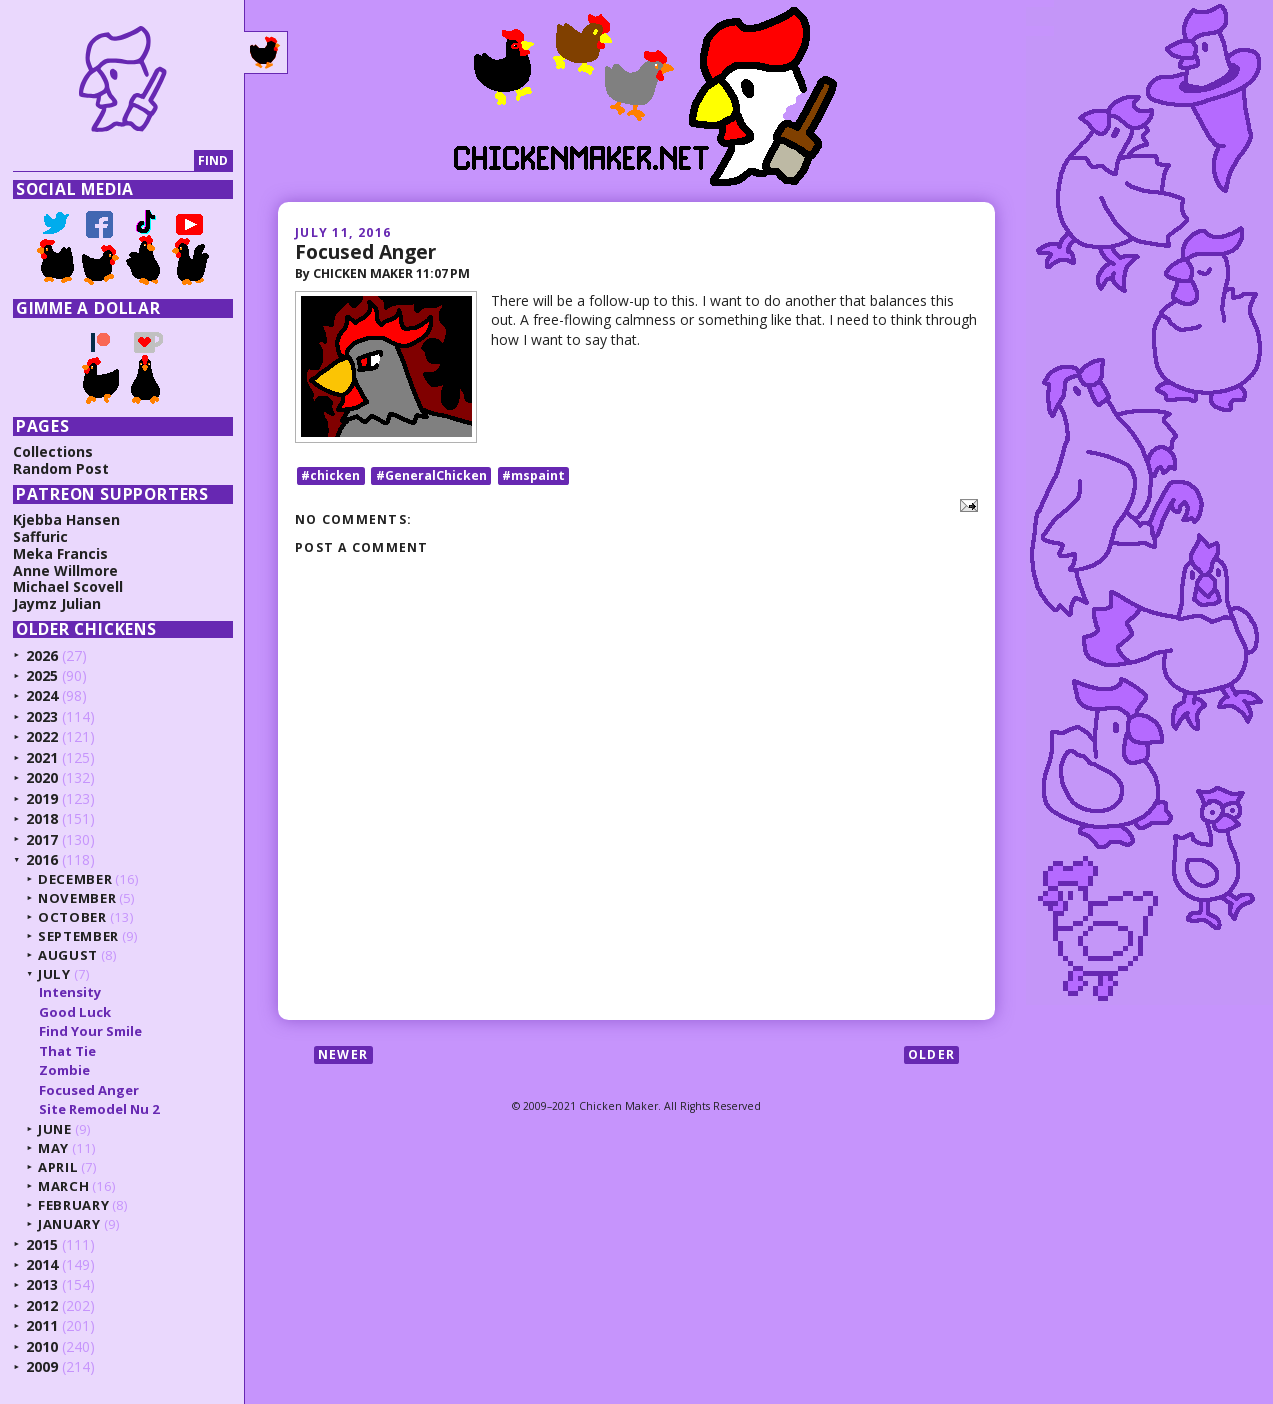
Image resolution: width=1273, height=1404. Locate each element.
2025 (42, 675)
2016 (42, 859)
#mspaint (533, 475)
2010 (42, 1346)
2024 (42, 695)
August (68, 955)
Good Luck (75, 1012)
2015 (42, 1244)
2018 (42, 818)
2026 (42, 655)
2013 (42, 1284)
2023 (42, 716)
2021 (42, 757)
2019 (42, 798)
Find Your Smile (90, 1031)
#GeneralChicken (431, 475)
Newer (343, 1054)
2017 (42, 839)
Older (931, 1054)
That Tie (67, 1051)
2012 (42, 1305)
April (58, 1167)
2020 (42, 777)
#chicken (330, 475)
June (55, 1129)
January (69, 1224)
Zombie (64, 1070)
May (53, 1148)
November (77, 898)
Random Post (61, 468)
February (73, 1205)
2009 (42, 1366)
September (78, 936)
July (54, 974)
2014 (42, 1264)
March (63, 1186)
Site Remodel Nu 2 (99, 1109)
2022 (42, 736)
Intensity (70, 992)
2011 (42, 1325)
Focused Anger (365, 251)
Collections (53, 451)
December (75, 879)
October (72, 917)
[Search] (103, 161)
